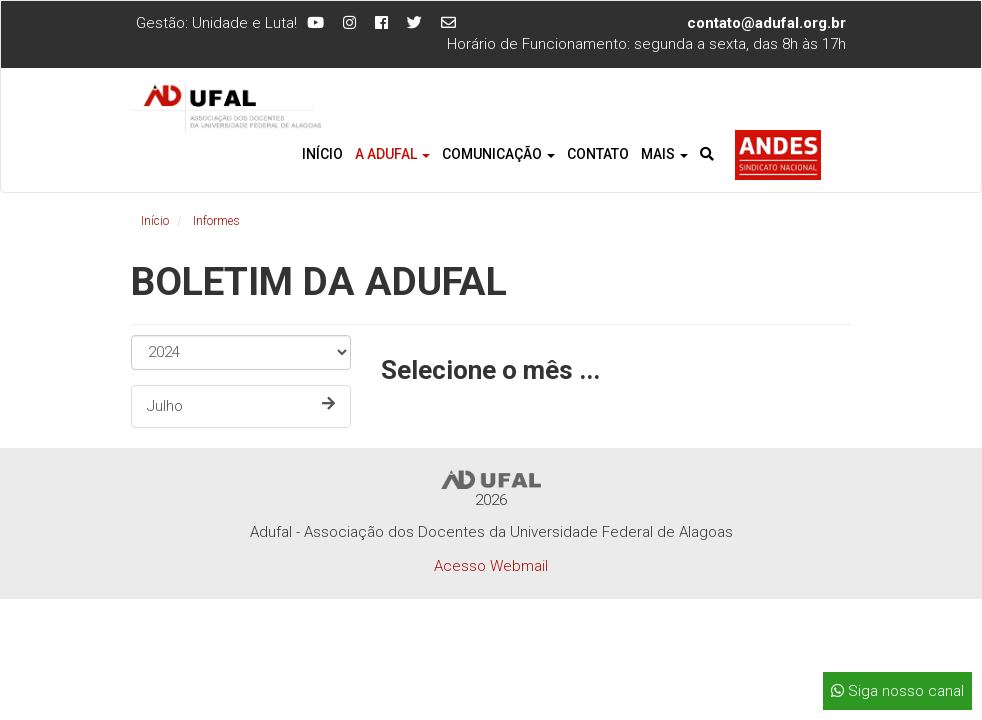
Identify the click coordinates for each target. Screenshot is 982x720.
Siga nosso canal (897, 691)
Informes (216, 221)
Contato (598, 154)
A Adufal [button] (392, 154)
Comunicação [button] (498, 154)
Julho (241, 405)
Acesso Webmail (491, 566)
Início (322, 154)
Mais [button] (664, 154)
